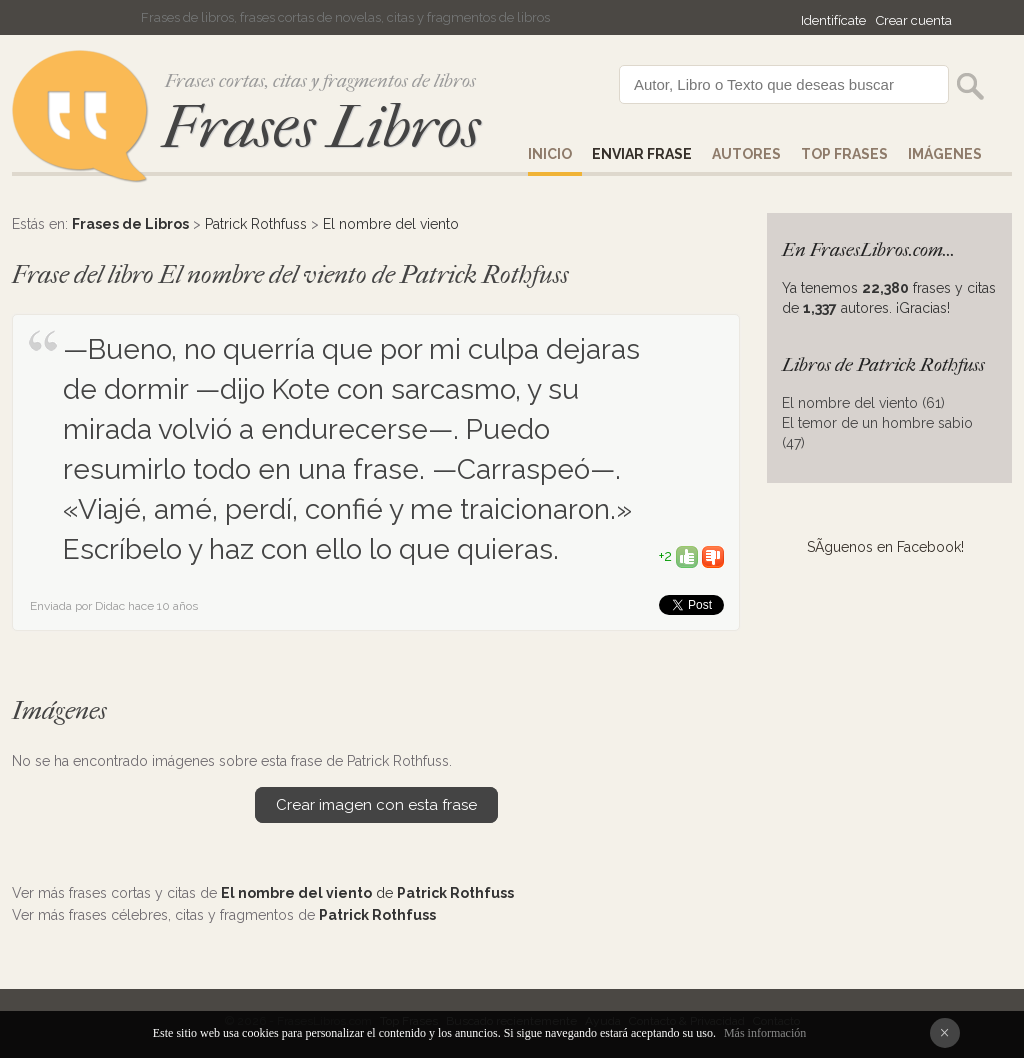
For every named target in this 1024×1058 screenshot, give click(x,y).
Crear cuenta (914, 20)
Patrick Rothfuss (256, 224)
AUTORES (746, 154)
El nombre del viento (391, 224)
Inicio (550, 154)
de (367, 893)
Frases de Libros (130, 224)
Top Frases (844, 154)
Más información (765, 1033)
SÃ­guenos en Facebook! (885, 547)
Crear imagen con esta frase (376, 805)
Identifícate (833, 20)
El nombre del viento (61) (863, 403)
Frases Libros (321, 127)
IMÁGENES (945, 154)
